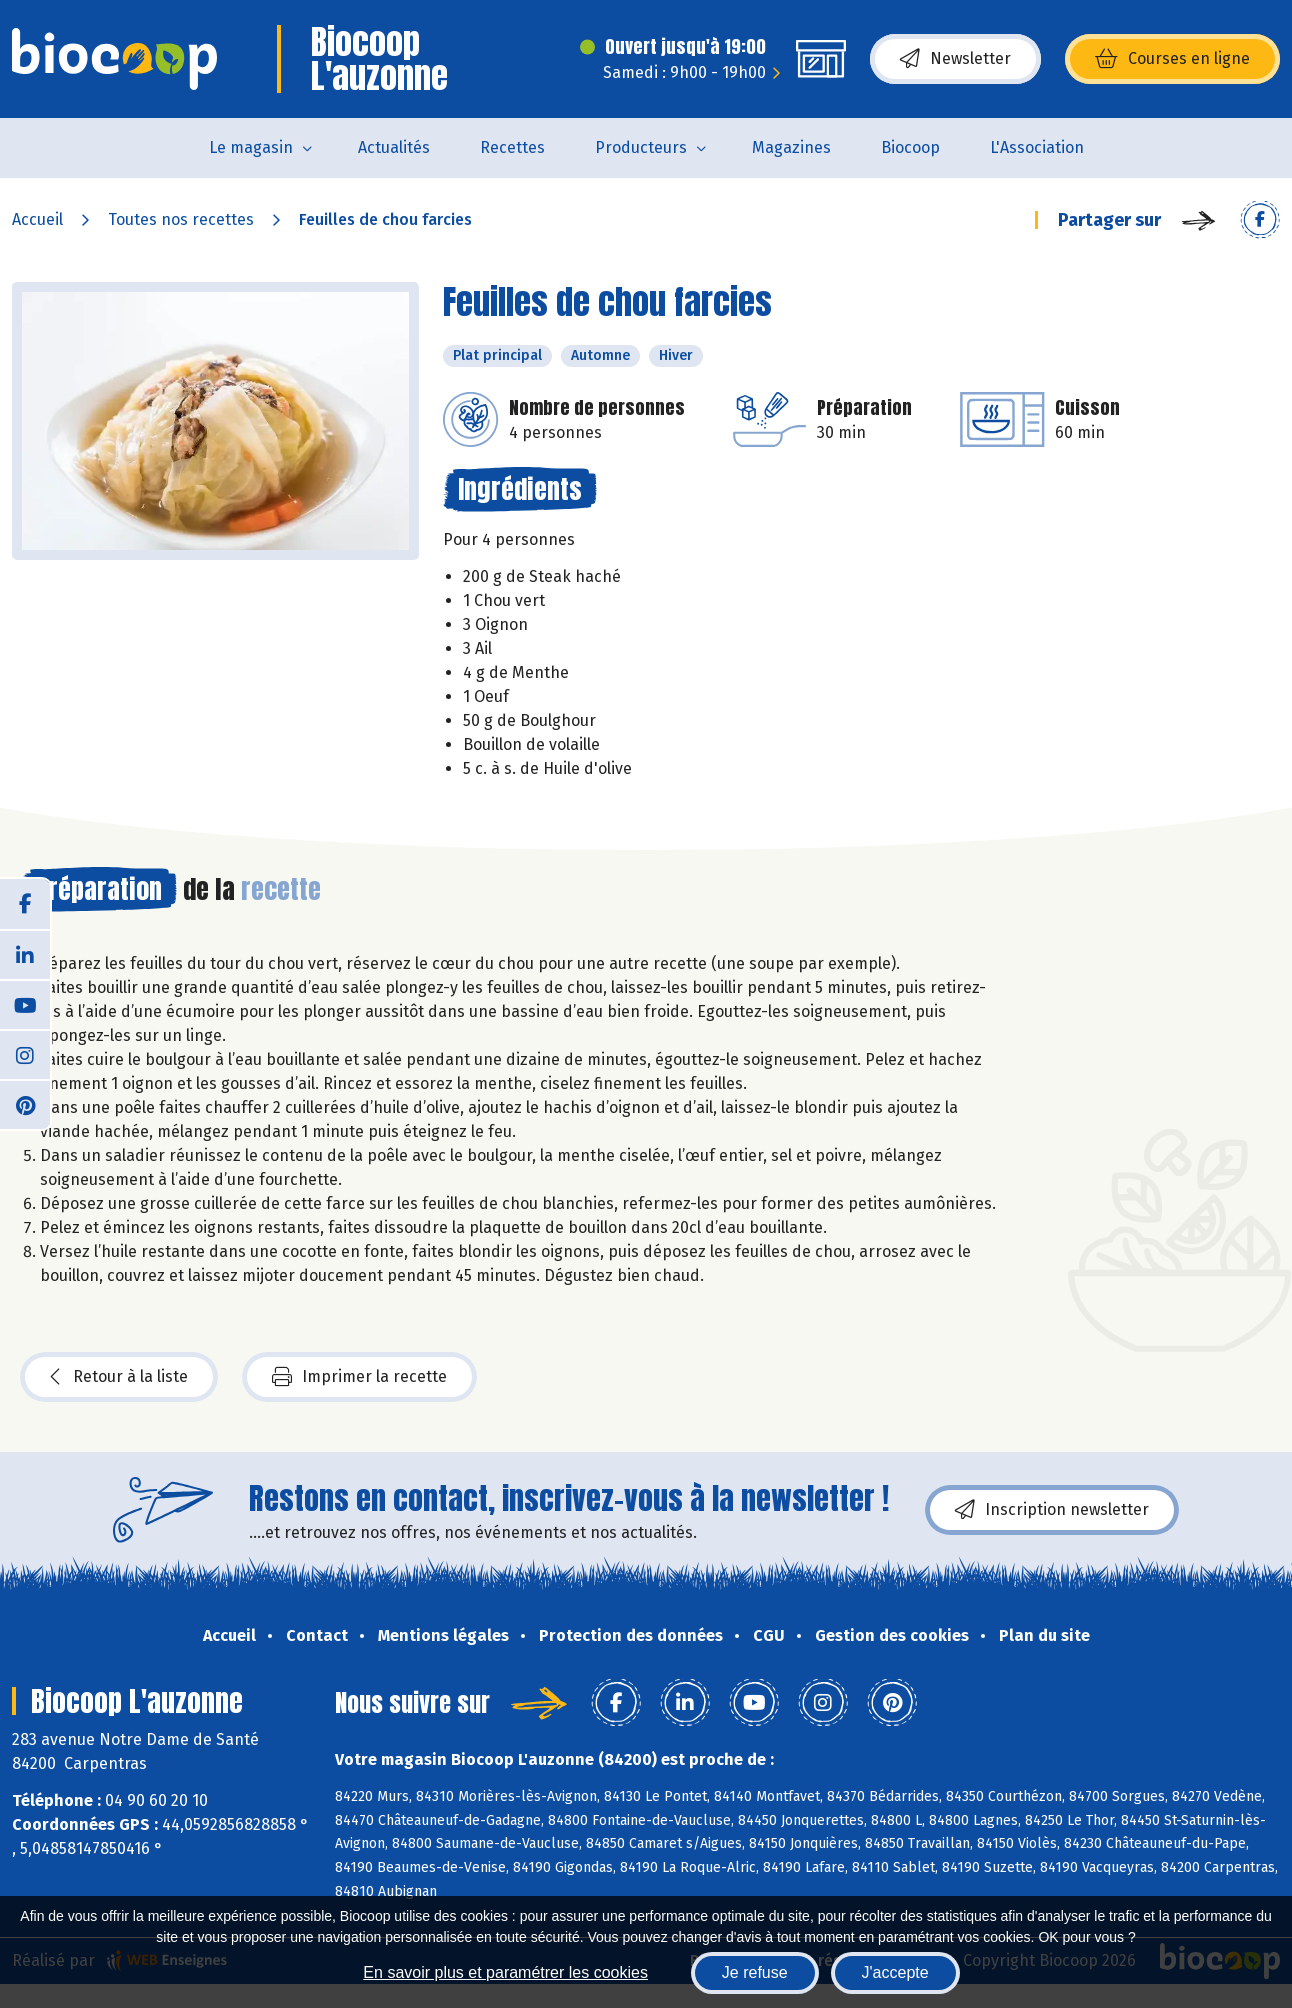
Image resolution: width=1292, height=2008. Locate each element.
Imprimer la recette (359, 1377)
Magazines (791, 147)
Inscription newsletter (1052, 1510)
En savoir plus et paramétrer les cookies (505, 1972)
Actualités (394, 147)
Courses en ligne (1172, 59)
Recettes (512, 147)
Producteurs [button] (641, 147)
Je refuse (755, 1972)
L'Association (1037, 147)
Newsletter (955, 59)
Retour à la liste (119, 1377)
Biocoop (910, 147)
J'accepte (895, 1972)
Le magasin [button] (251, 147)
